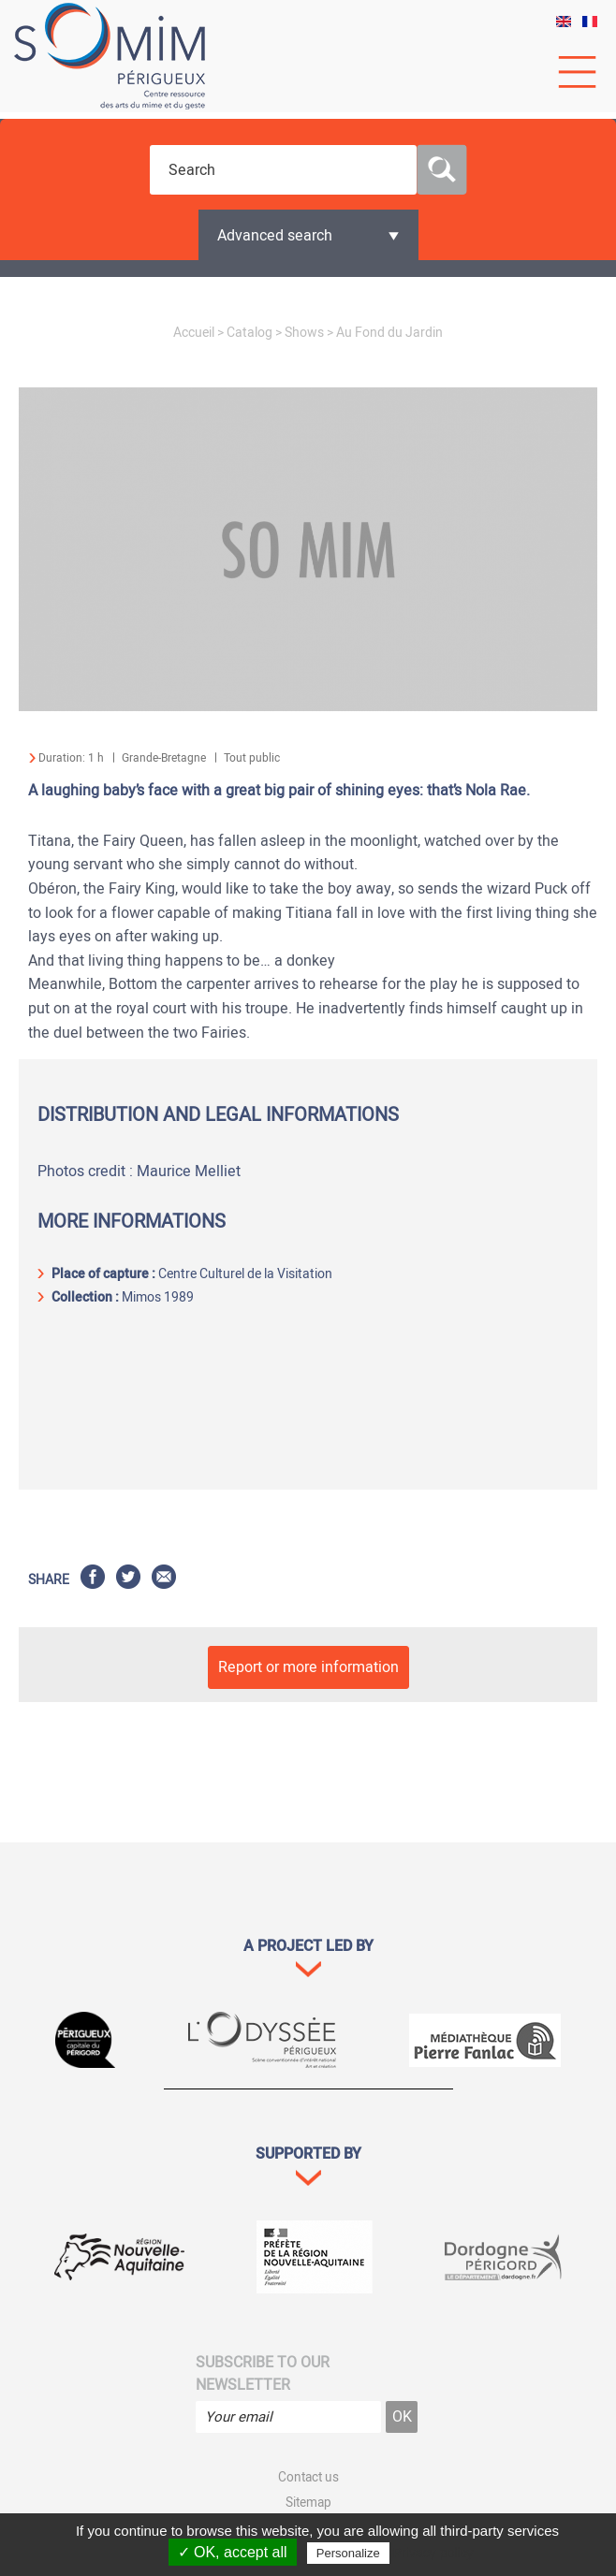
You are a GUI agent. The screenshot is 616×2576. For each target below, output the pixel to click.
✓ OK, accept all (232, 2552)
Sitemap (308, 2503)
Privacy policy (433, 2552)
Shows (304, 332)
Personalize (348, 2553)
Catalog (249, 332)
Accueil (193, 332)
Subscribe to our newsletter (263, 2373)
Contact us (308, 2477)
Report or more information (308, 1667)
